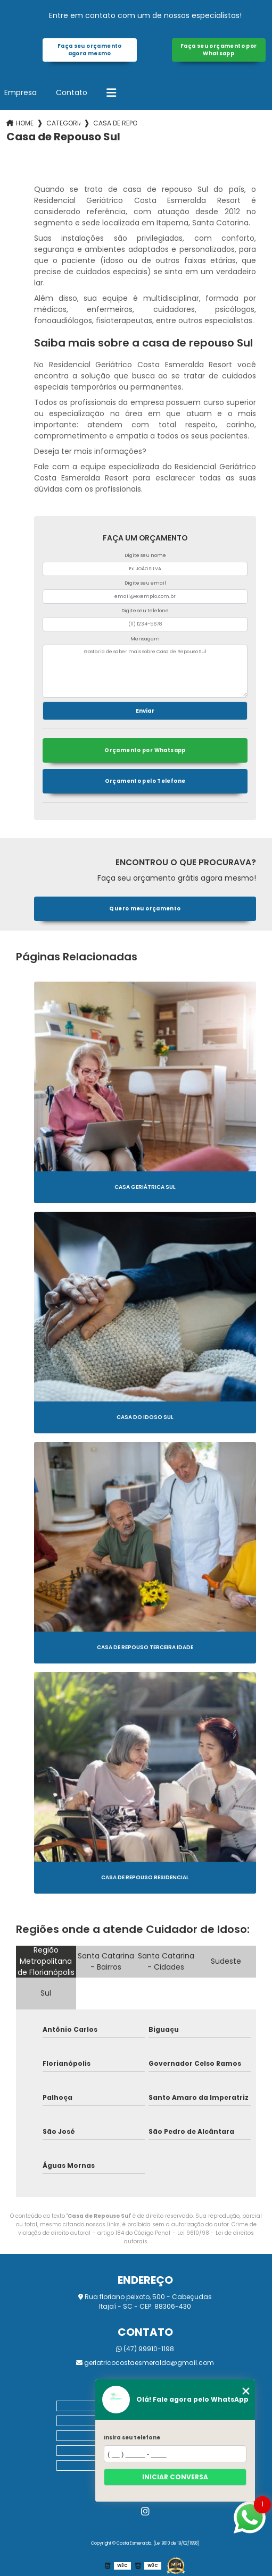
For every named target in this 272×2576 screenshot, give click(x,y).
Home (25, 123)
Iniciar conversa (175, 2476)
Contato (71, 92)
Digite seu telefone (145, 610)
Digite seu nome (145, 555)
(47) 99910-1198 (145, 2348)
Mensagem (145, 639)
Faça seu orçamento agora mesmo (89, 50)
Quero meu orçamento (144, 908)
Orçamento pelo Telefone (145, 781)
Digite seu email (145, 583)
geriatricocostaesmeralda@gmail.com (145, 2362)
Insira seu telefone (132, 2438)
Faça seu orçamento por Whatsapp (218, 50)
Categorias (63, 123)
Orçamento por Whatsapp (144, 750)
